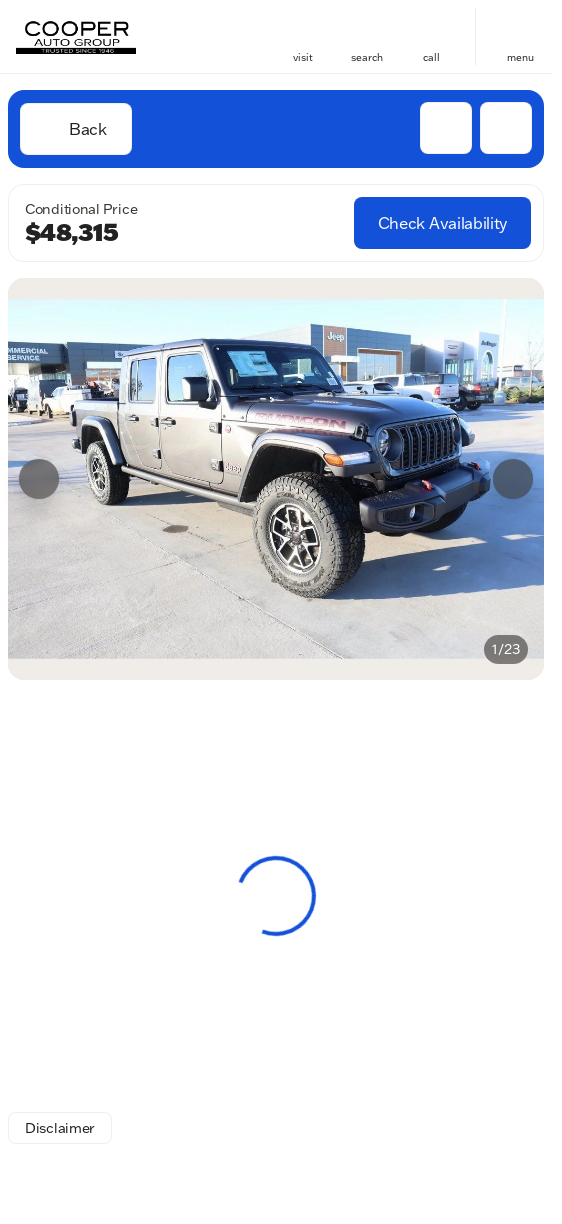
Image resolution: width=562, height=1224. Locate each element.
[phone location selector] (431, 28)
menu (520, 57)
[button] (303, 36)
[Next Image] (513, 479)
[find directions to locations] (303, 28)
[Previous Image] (39, 479)
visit (303, 57)
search (367, 57)
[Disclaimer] (60, 1128)
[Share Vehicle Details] (506, 128)
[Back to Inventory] (76, 129)
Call (431, 57)
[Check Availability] (442, 223)
